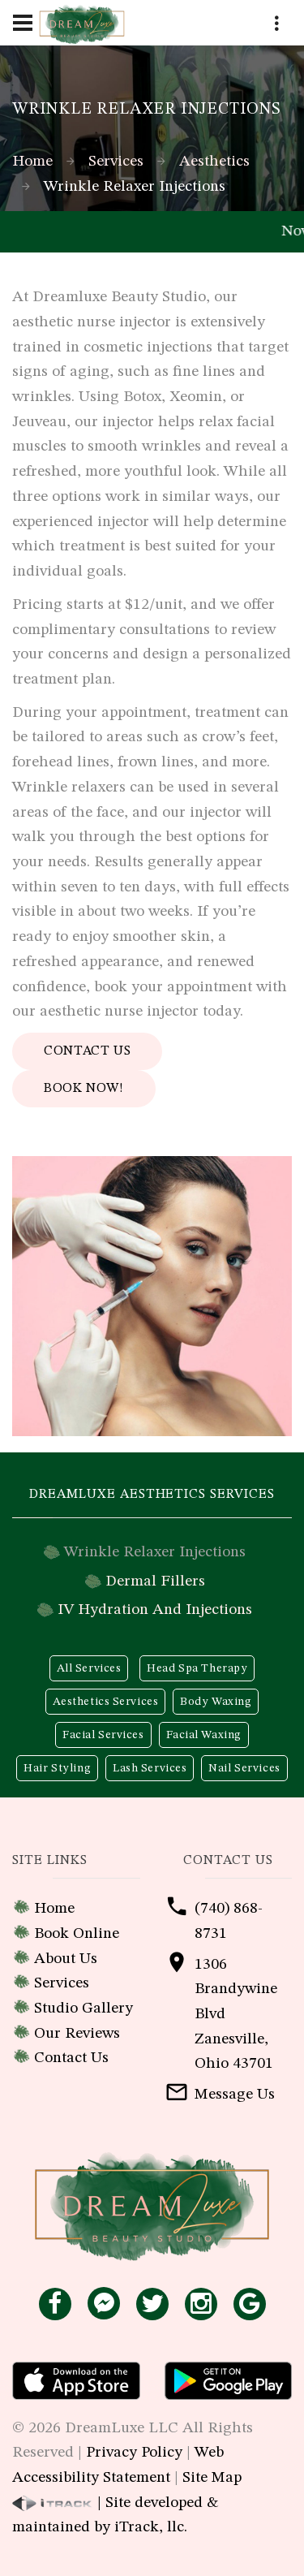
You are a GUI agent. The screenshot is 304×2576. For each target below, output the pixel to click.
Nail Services (244, 1768)
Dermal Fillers (155, 1581)
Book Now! (84, 1088)
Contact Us (87, 1051)
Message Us (235, 2094)
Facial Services (102, 1735)
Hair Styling (57, 1768)
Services (115, 161)
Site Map (212, 2478)
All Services (89, 1668)
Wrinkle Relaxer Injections (155, 1552)
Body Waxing (215, 1701)
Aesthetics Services (106, 1701)
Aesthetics (214, 161)
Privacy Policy (134, 2452)
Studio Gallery (83, 2008)
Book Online (76, 1934)
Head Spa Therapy (197, 1668)
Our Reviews (77, 2034)
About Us (65, 1959)
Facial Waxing (204, 1735)
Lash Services (149, 1768)
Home (32, 161)
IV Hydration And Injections (155, 1610)
